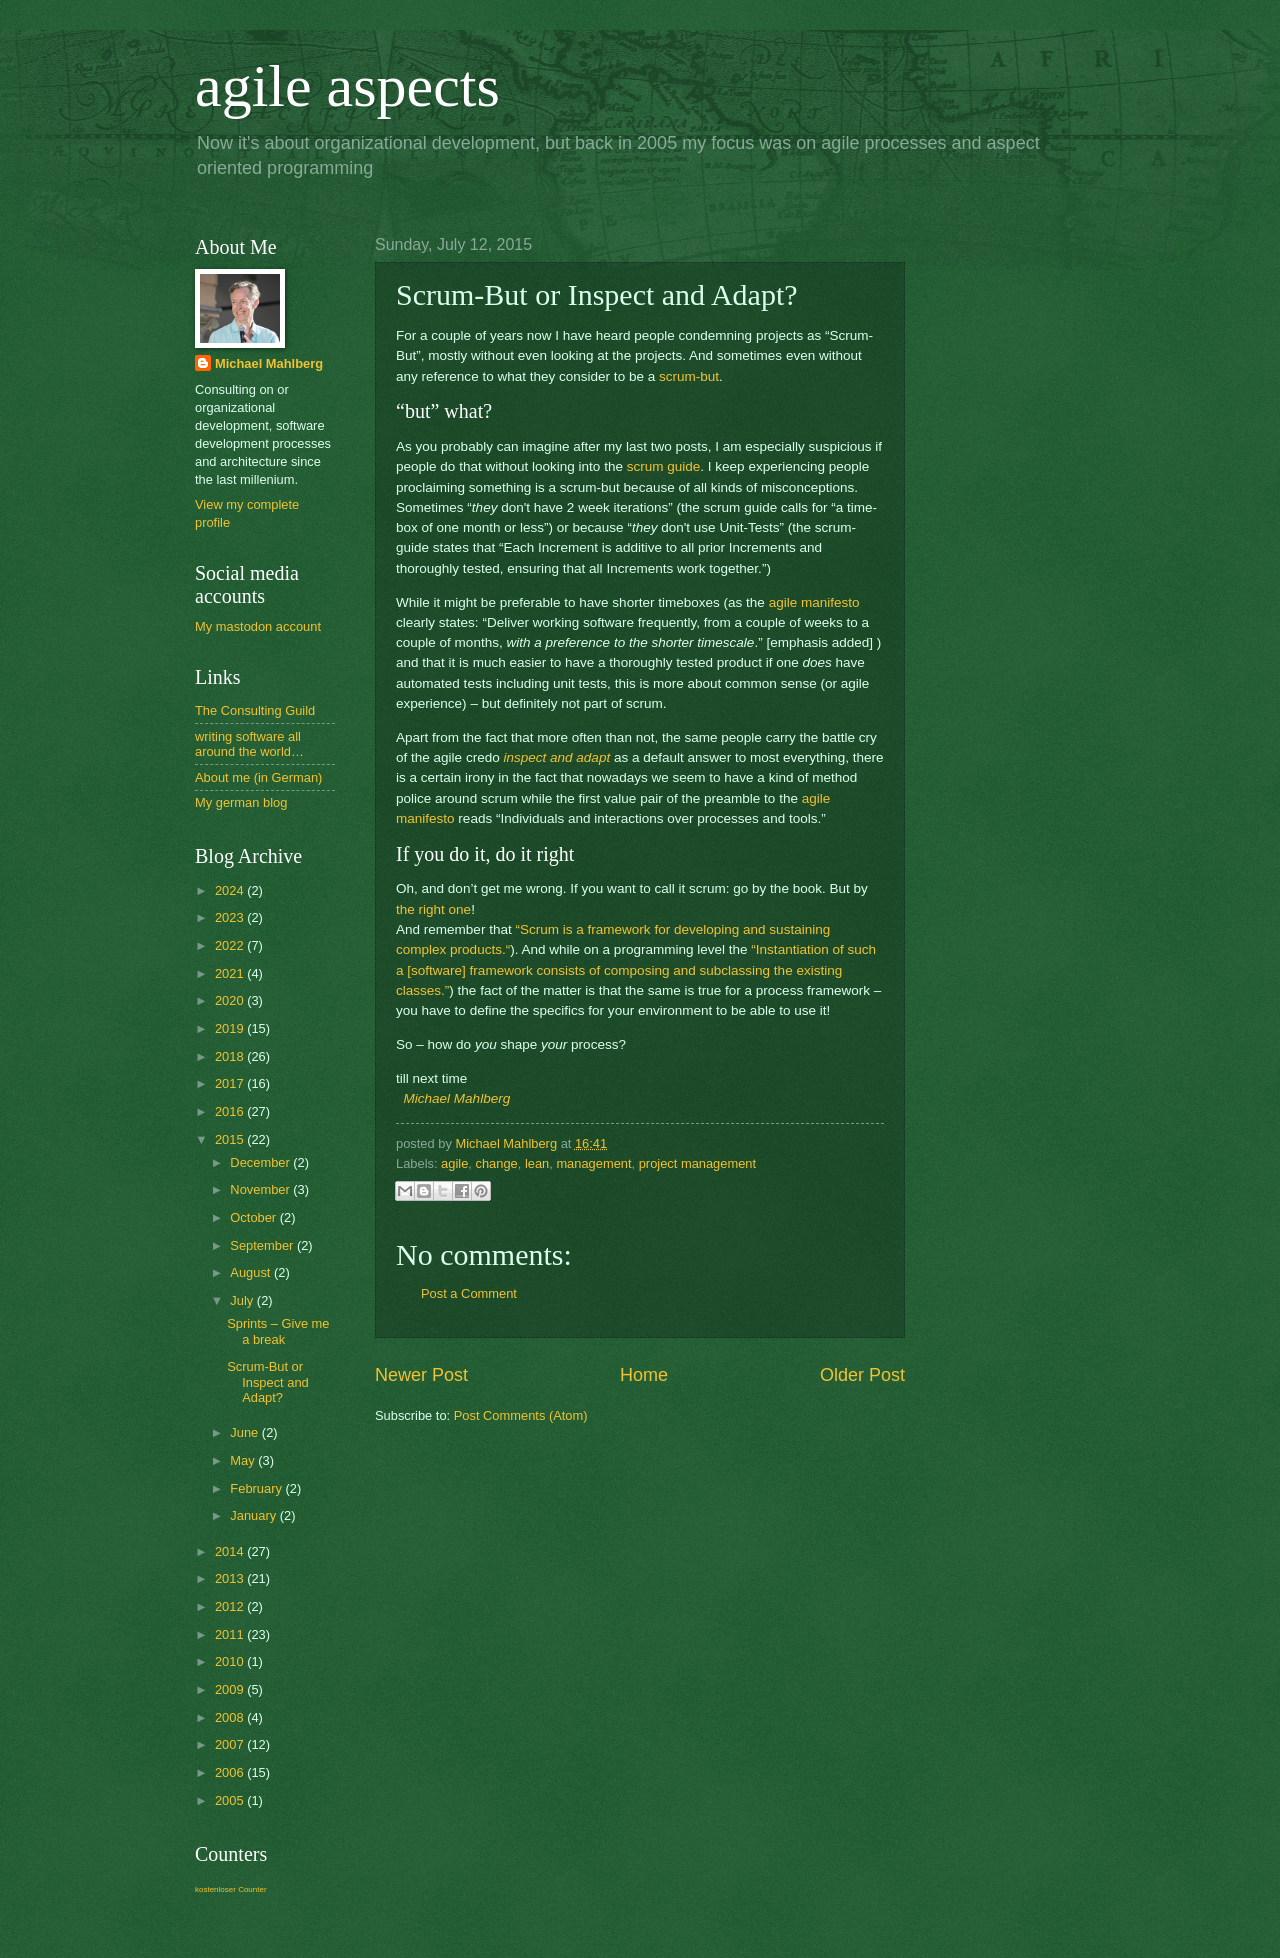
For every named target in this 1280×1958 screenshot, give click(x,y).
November (261, 1189)
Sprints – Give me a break (278, 1331)
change (496, 1163)
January (254, 1515)
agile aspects (347, 86)
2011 (231, 1634)
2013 (231, 1578)
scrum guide (664, 466)
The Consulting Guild (255, 710)
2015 (231, 1139)
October (254, 1217)
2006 (231, 1772)
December (261, 1162)
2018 (231, 1056)
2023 (231, 917)
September (263, 1245)
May (244, 1460)
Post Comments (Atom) (521, 1415)
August (252, 1272)
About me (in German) (258, 777)
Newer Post (421, 1375)
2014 (231, 1551)
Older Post (862, 1375)
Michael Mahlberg (457, 1098)
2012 (231, 1606)
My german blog (241, 802)
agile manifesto (814, 602)
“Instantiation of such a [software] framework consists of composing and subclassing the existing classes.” (636, 970)
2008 (231, 1717)
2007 (231, 1744)
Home (644, 1375)
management (593, 1163)
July (243, 1300)
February (257, 1488)
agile (454, 1163)
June (246, 1432)
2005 (231, 1800)
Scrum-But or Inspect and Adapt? (268, 1382)
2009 (231, 1689)
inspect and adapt (556, 757)
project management (697, 1163)
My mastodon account (258, 626)
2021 (231, 973)
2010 (231, 1661)
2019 (231, 1028)
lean (537, 1163)
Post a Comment (469, 1293)
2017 (231, 1083)
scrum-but (689, 376)
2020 (231, 1000)
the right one (433, 909)
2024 (231, 890)
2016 (231, 1111)
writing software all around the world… (249, 744)
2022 (231, 945)
